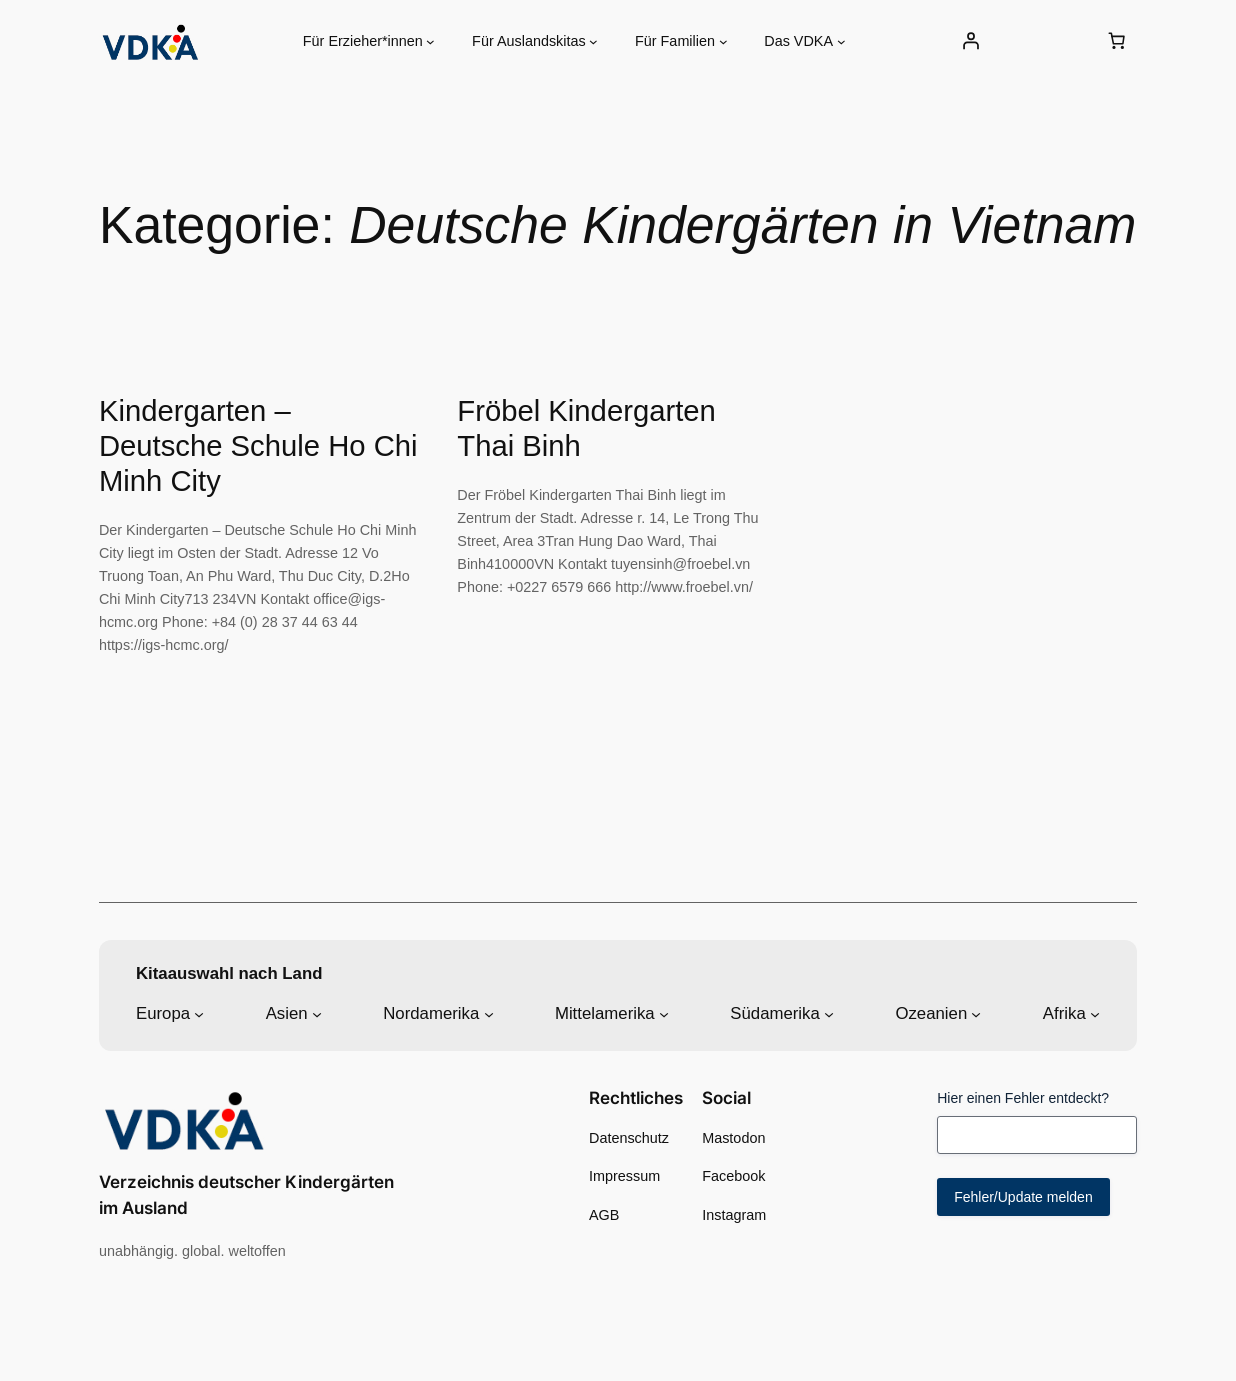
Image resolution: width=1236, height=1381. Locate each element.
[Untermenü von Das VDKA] (841, 41)
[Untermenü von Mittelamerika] (664, 1013)
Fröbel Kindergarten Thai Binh (586, 428)
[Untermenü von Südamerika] (829, 1013)
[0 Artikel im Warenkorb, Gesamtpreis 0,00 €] (1116, 41)
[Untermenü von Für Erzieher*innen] (430, 41)
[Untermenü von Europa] (199, 1013)
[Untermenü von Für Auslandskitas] (593, 41)
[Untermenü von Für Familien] (723, 41)
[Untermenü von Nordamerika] (489, 1013)
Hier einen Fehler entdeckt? (1023, 1098)
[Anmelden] (970, 41)
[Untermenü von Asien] (317, 1013)
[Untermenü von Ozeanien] (976, 1013)
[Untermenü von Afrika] (1095, 1013)
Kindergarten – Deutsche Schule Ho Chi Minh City (258, 446)
